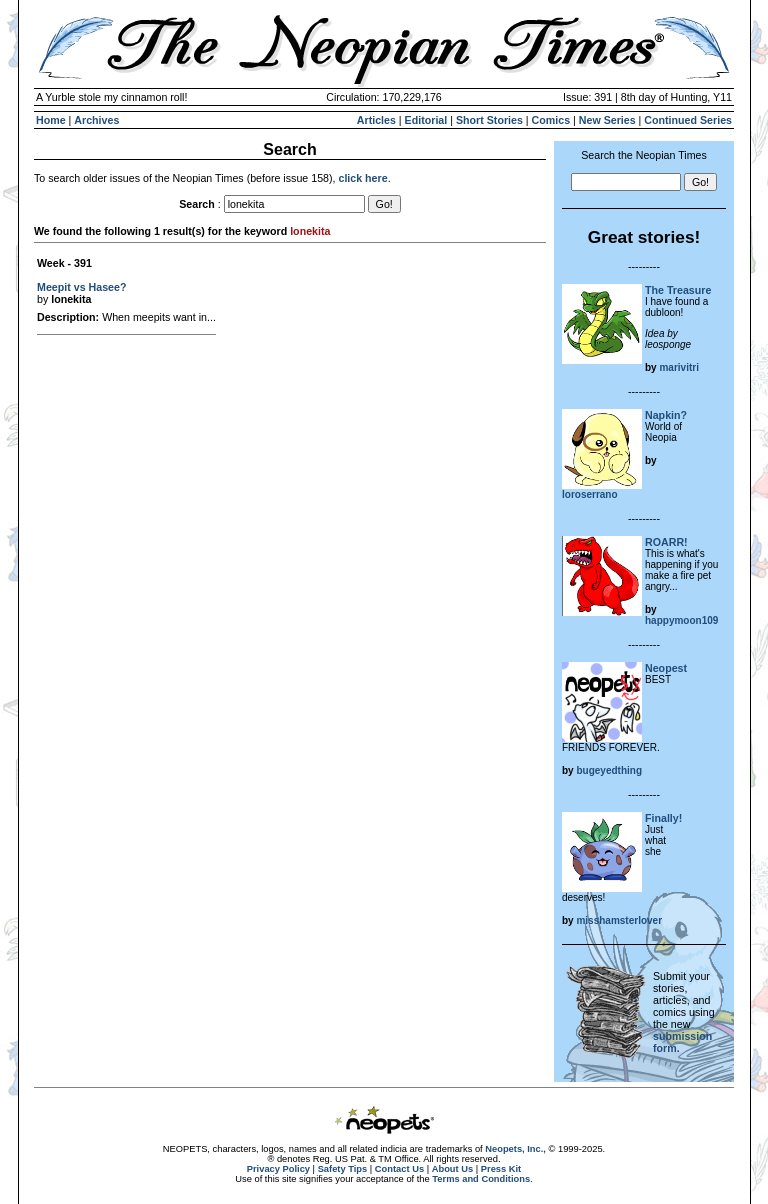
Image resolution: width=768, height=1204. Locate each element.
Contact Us (399, 1169)
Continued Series (688, 120)
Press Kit (501, 1169)
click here (362, 178)
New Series (607, 120)
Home (51, 120)
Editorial (426, 120)
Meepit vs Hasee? (81, 287)
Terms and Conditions (481, 1179)
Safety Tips (343, 1169)
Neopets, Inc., (515, 1149)
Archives (96, 120)
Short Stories (489, 120)
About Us (452, 1169)
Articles (376, 120)
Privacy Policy (278, 1169)
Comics (551, 120)
